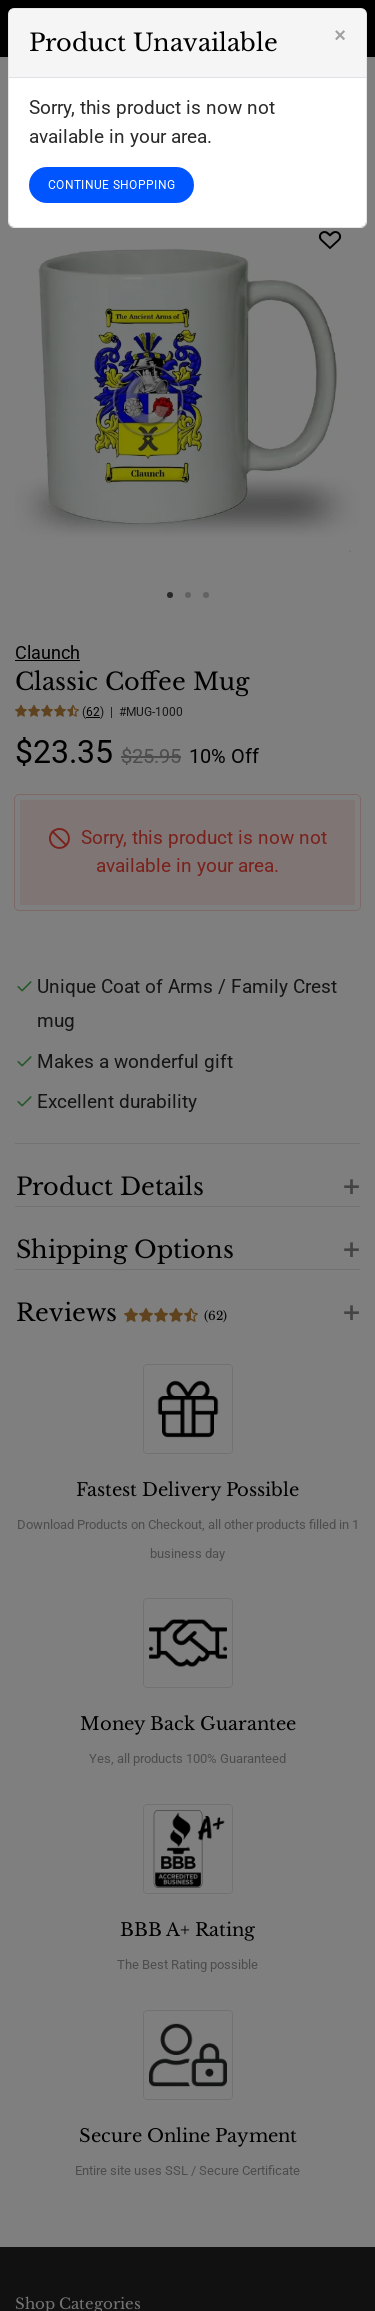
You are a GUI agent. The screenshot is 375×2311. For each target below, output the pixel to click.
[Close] (340, 35)
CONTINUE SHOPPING (111, 185)
